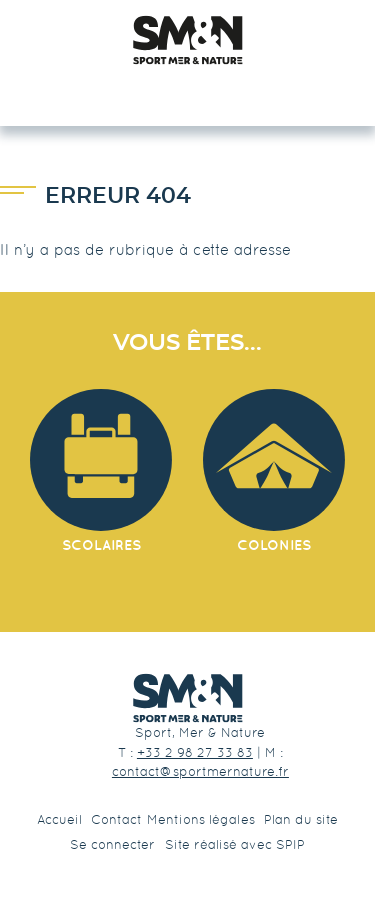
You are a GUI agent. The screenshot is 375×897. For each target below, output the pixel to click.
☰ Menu (187, 90)
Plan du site (301, 819)
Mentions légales (201, 819)
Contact (116, 819)
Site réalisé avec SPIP (235, 844)
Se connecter (112, 844)
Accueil (59, 819)
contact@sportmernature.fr (200, 771)
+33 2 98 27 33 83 (195, 752)
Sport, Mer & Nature (200, 732)
